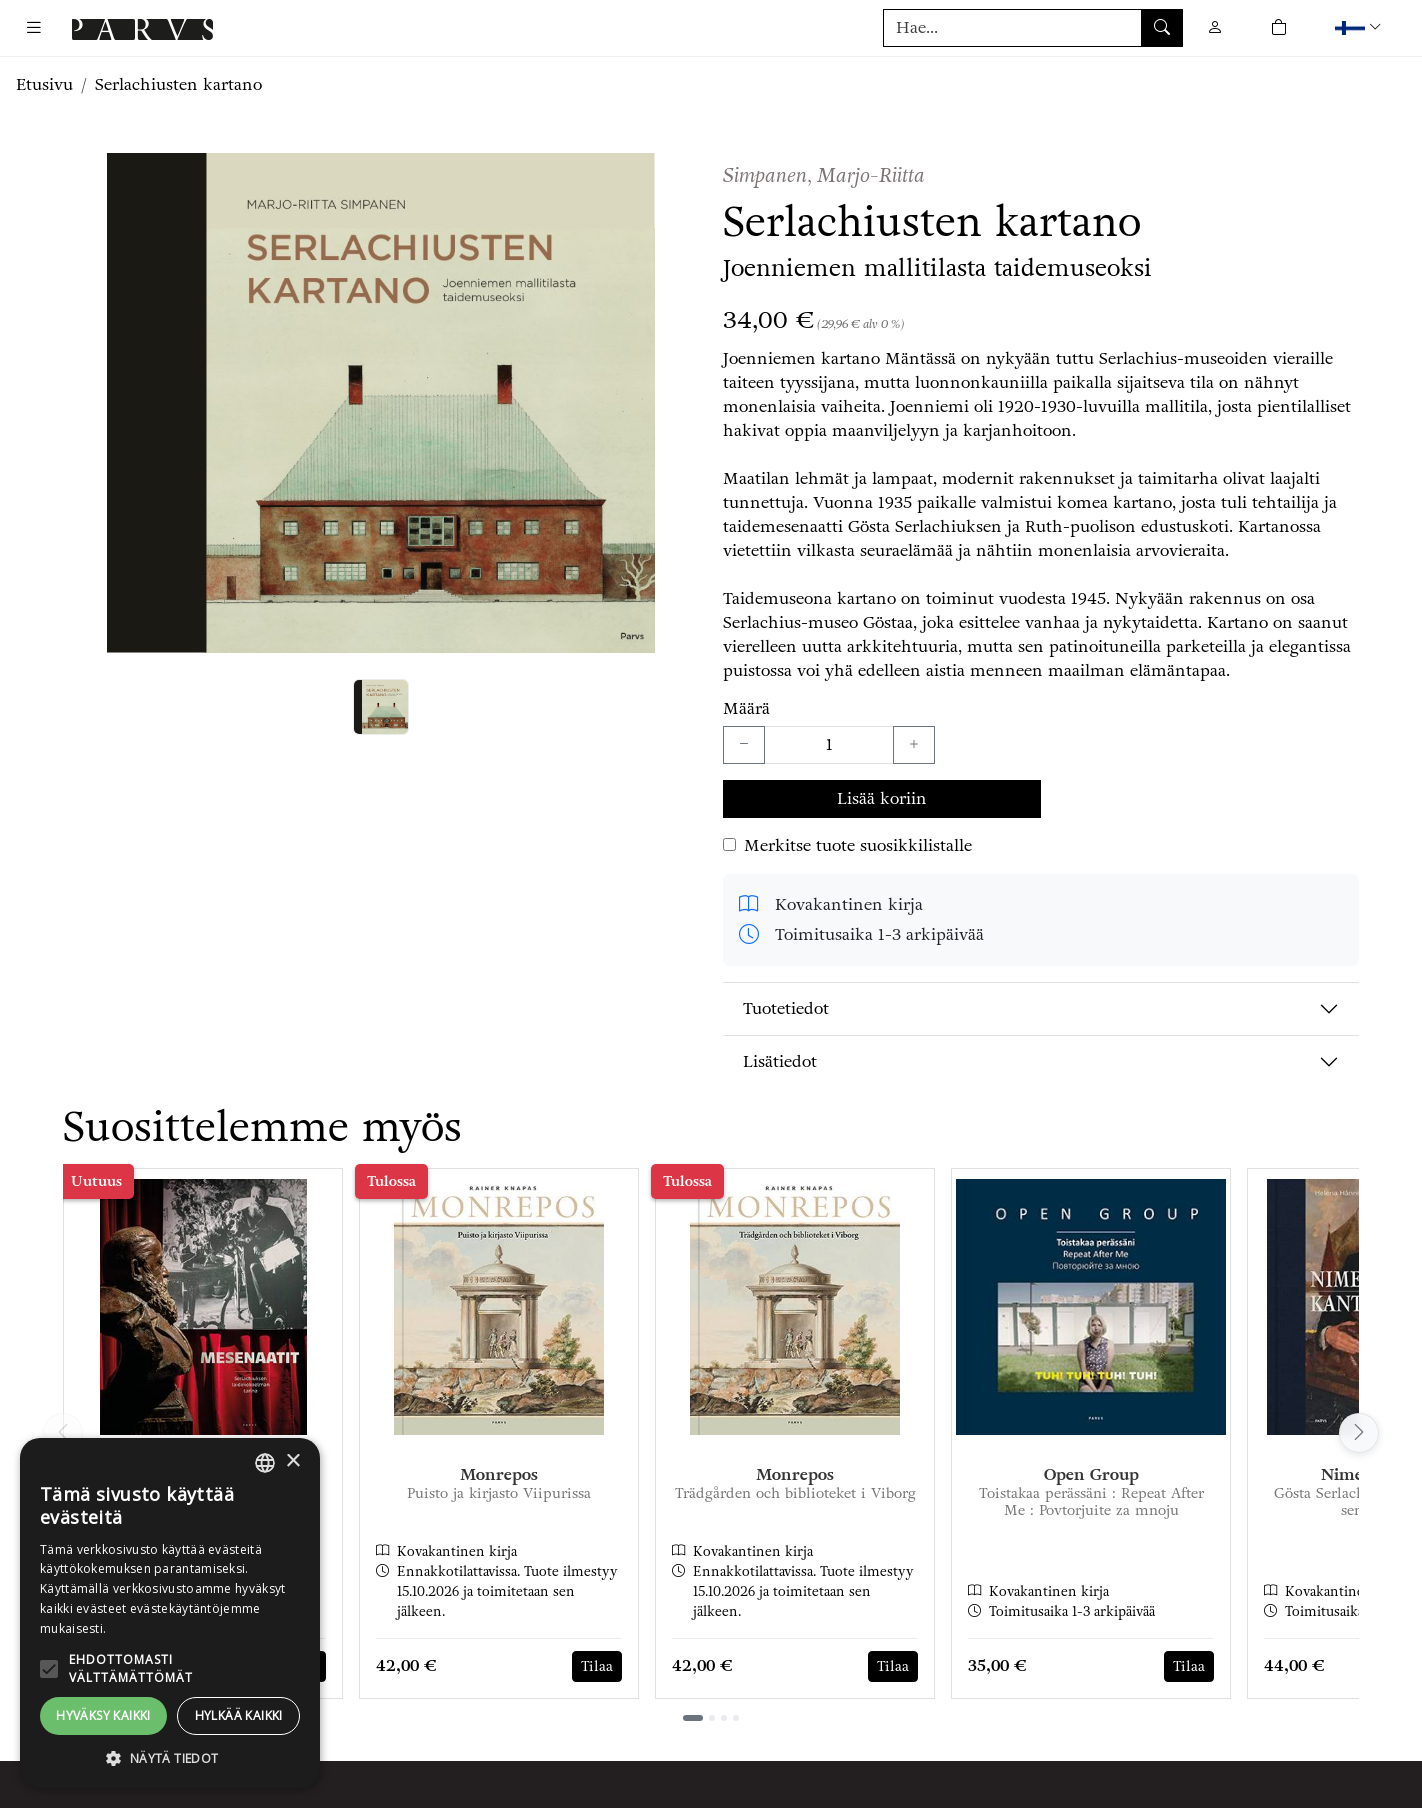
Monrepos (499, 1474)
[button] (1360, 27)
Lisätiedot (780, 1061)
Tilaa (597, 1666)
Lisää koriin (882, 798)
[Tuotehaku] (1033, 28)
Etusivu (44, 84)
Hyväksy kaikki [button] (103, 1715)
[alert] (170, 1613)
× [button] (292, 1461)
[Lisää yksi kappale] (914, 745)
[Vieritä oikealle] (1359, 1433)
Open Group (1091, 1474)
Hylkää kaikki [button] (239, 1715)
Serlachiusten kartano (178, 84)
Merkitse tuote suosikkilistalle (858, 845)
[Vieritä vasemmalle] (63, 1433)
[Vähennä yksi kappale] (744, 745)
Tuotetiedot (786, 1008)
